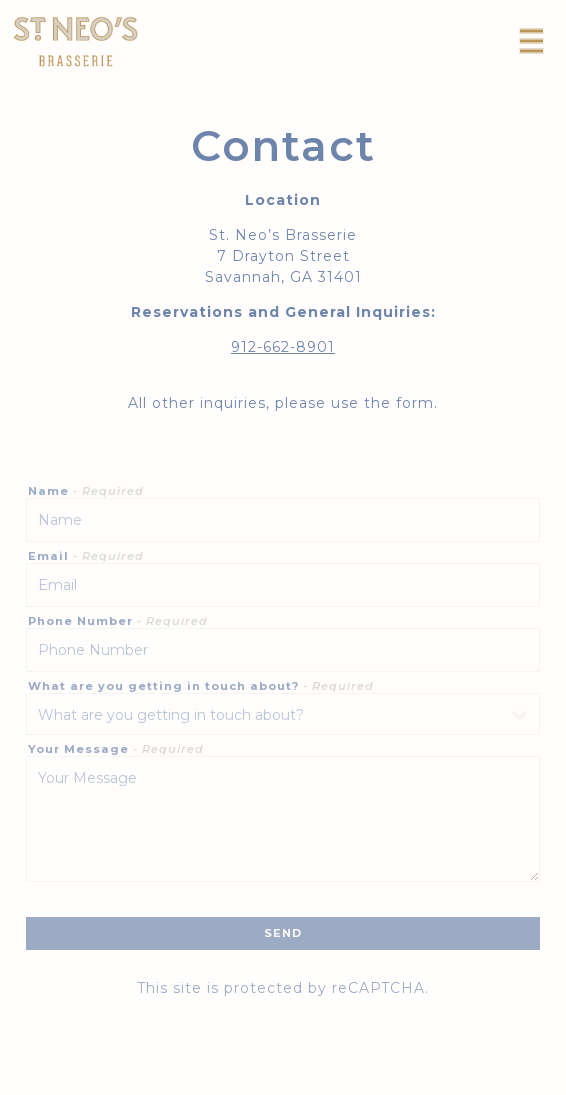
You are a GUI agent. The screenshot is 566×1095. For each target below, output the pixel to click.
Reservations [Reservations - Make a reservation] (283, 1078)
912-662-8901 (283, 347)
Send (283, 933)
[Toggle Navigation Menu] (531, 40)
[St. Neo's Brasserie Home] (75, 40)
